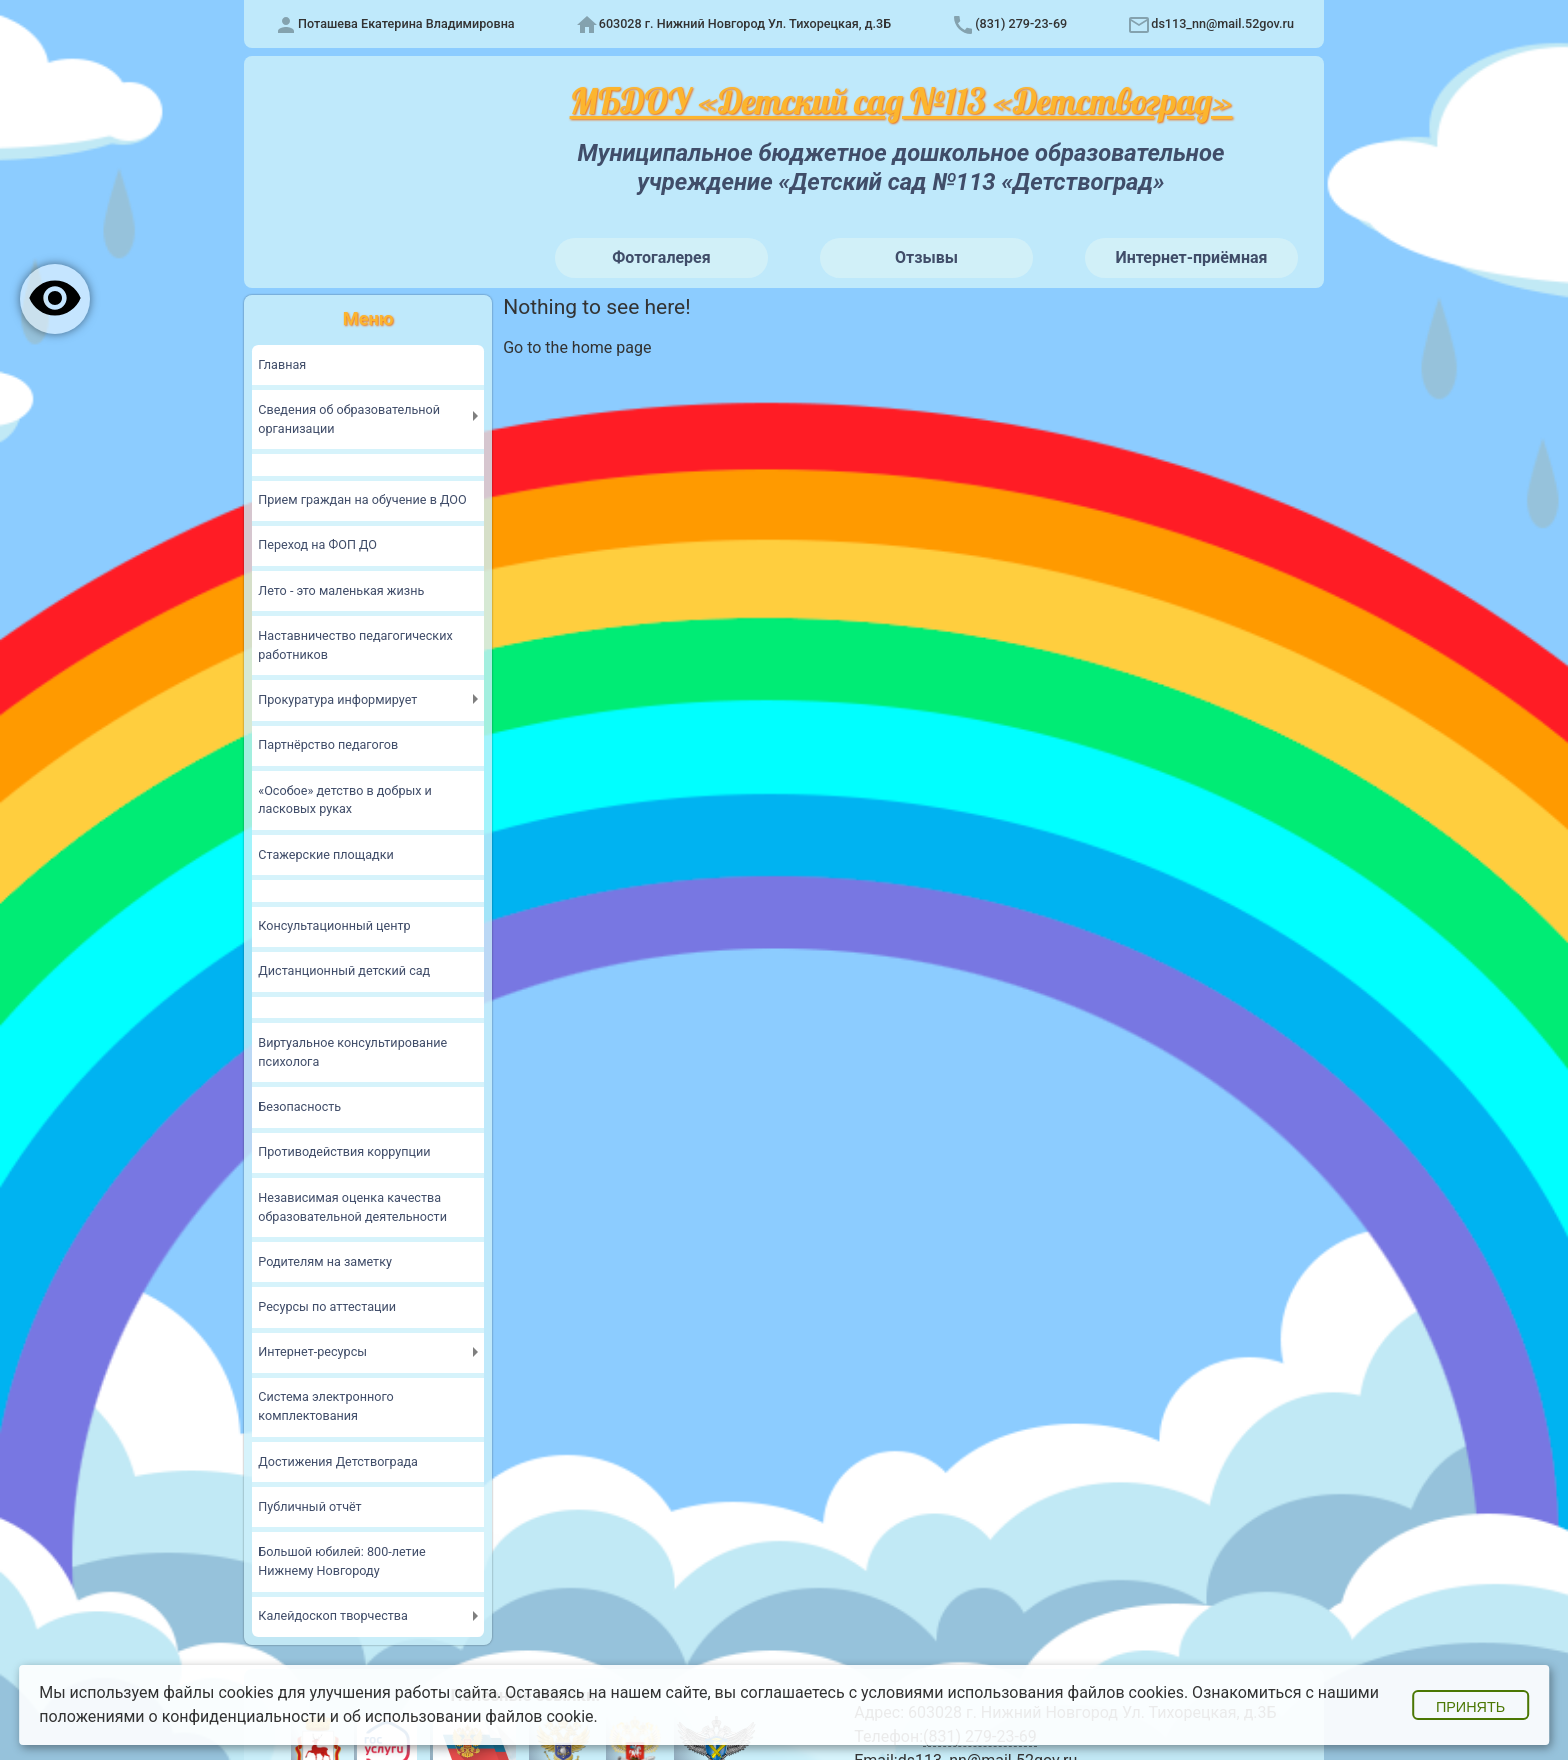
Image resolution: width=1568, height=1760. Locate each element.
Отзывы (926, 257)
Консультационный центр (335, 925)
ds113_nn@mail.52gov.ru (1222, 23)
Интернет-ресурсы (313, 1350)
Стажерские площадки (326, 854)
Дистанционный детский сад (345, 970)
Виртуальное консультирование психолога (353, 1051)
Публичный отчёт (310, 1504)
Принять (1470, 1707)
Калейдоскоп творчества (333, 1613)
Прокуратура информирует (338, 699)
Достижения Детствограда (339, 1459)
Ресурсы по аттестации (327, 1304)
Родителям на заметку (325, 1259)
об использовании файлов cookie (468, 1716)
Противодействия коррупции (345, 1150)
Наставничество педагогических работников (356, 645)
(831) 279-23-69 (1021, 23)
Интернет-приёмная (1191, 257)
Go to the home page (577, 347)
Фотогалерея (661, 257)
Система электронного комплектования (326, 1405)
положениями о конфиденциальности (182, 1716)
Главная (282, 364)
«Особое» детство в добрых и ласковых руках (346, 799)
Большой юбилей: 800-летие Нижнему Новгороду (342, 1559)
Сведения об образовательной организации (350, 419)
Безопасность (300, 1105)
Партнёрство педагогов (329, 744)
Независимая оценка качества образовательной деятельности (353, 1205)
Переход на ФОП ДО (318, 545)
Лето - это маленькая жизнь (342, 590)
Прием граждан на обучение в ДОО (363, 500)
